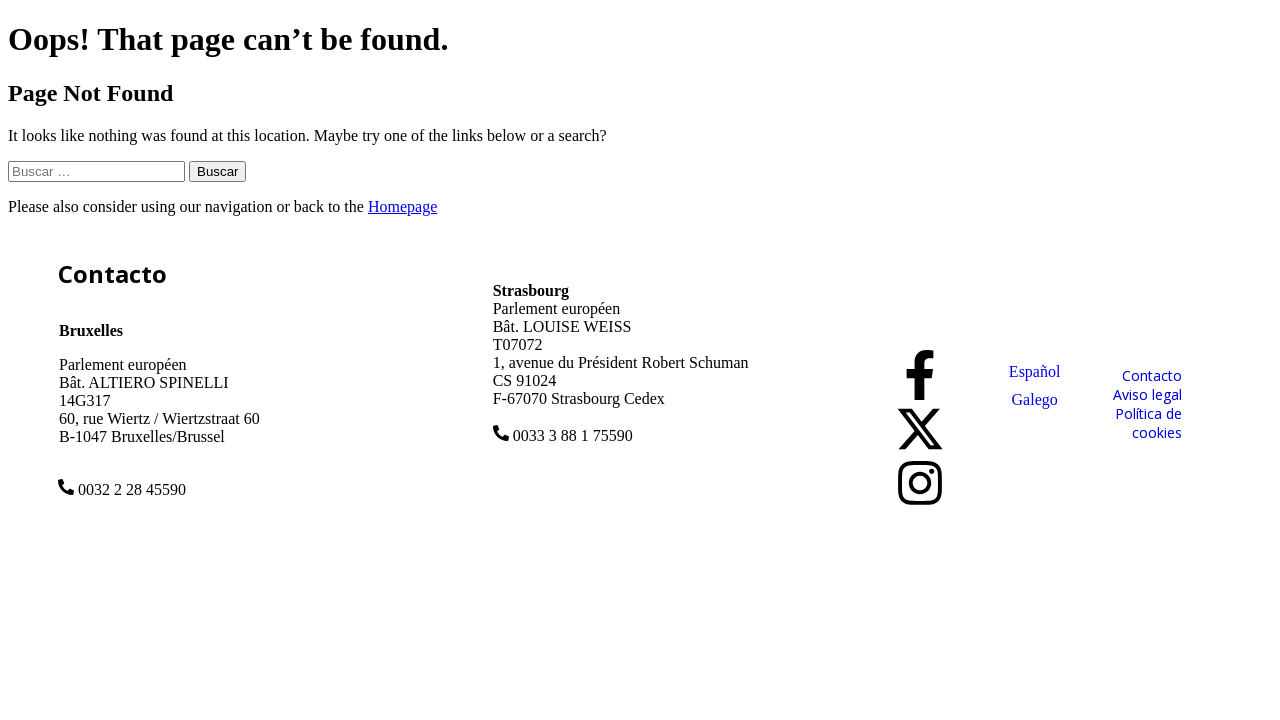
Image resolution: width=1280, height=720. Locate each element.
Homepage (402, 206)
